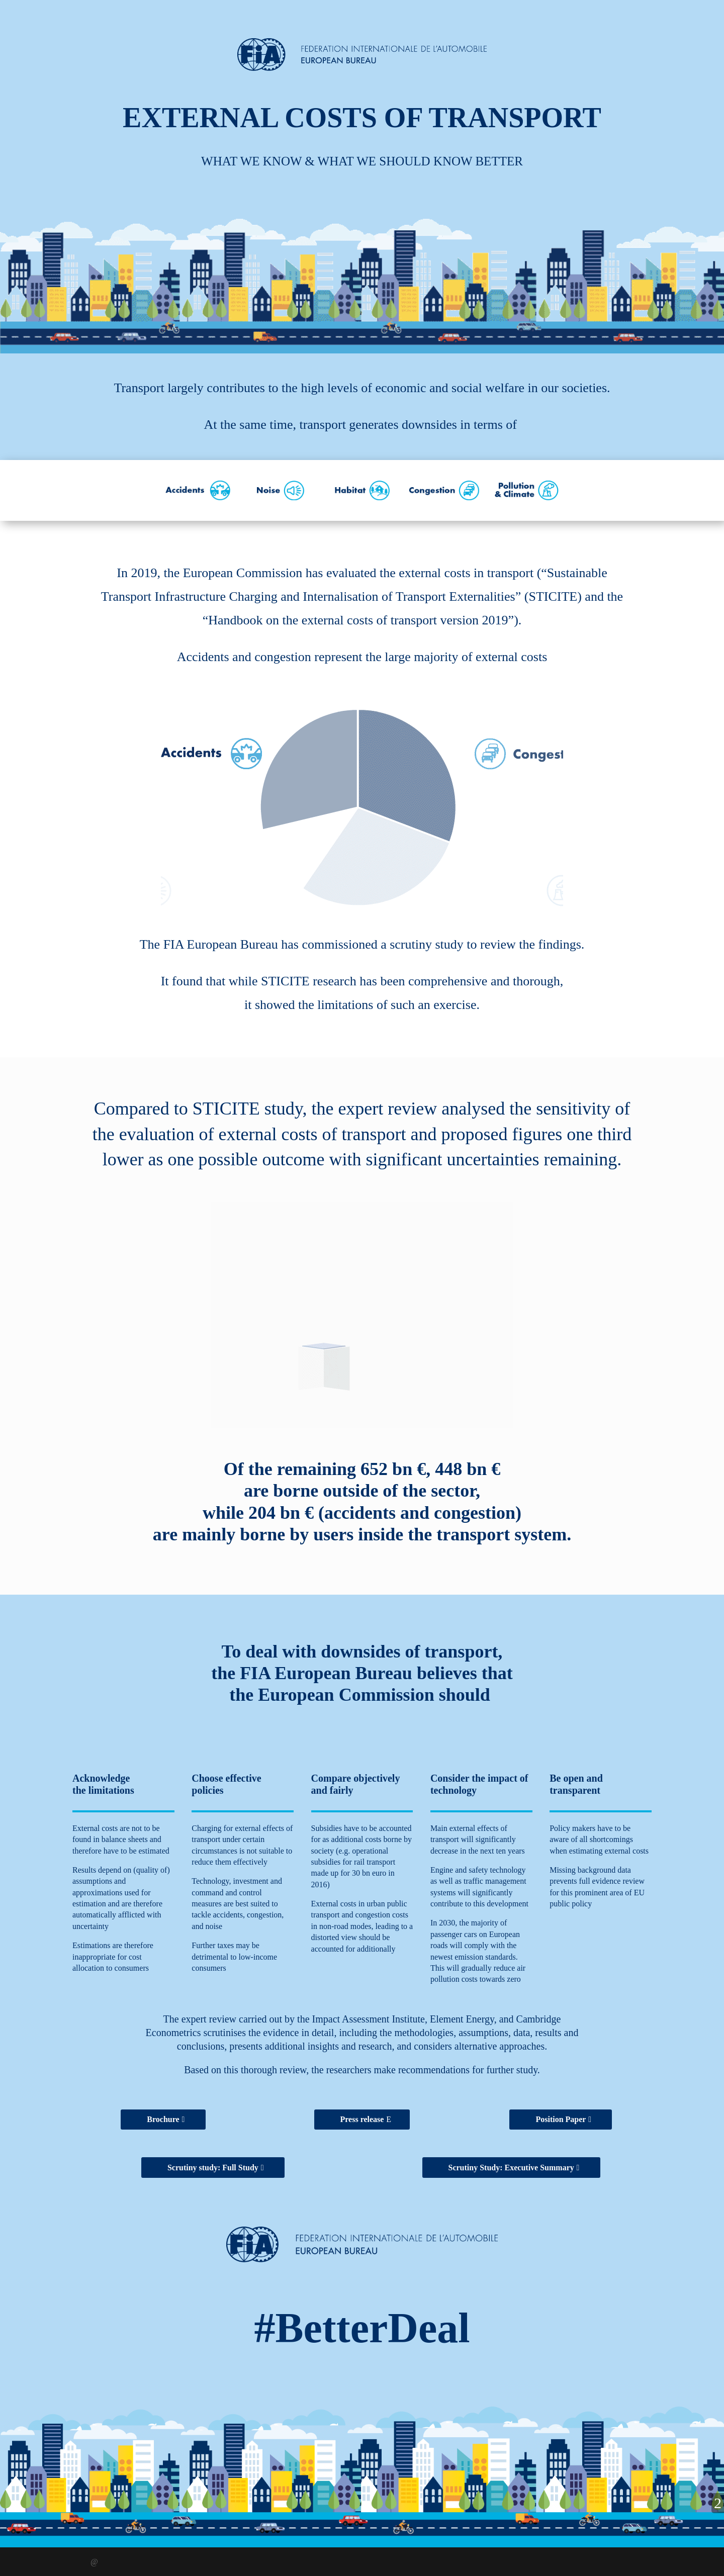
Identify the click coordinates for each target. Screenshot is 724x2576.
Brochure (163, 2119)
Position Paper (560, 2119)
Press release (362, 2119)
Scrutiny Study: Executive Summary (511, 2167)
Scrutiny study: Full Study (212, 2167)
